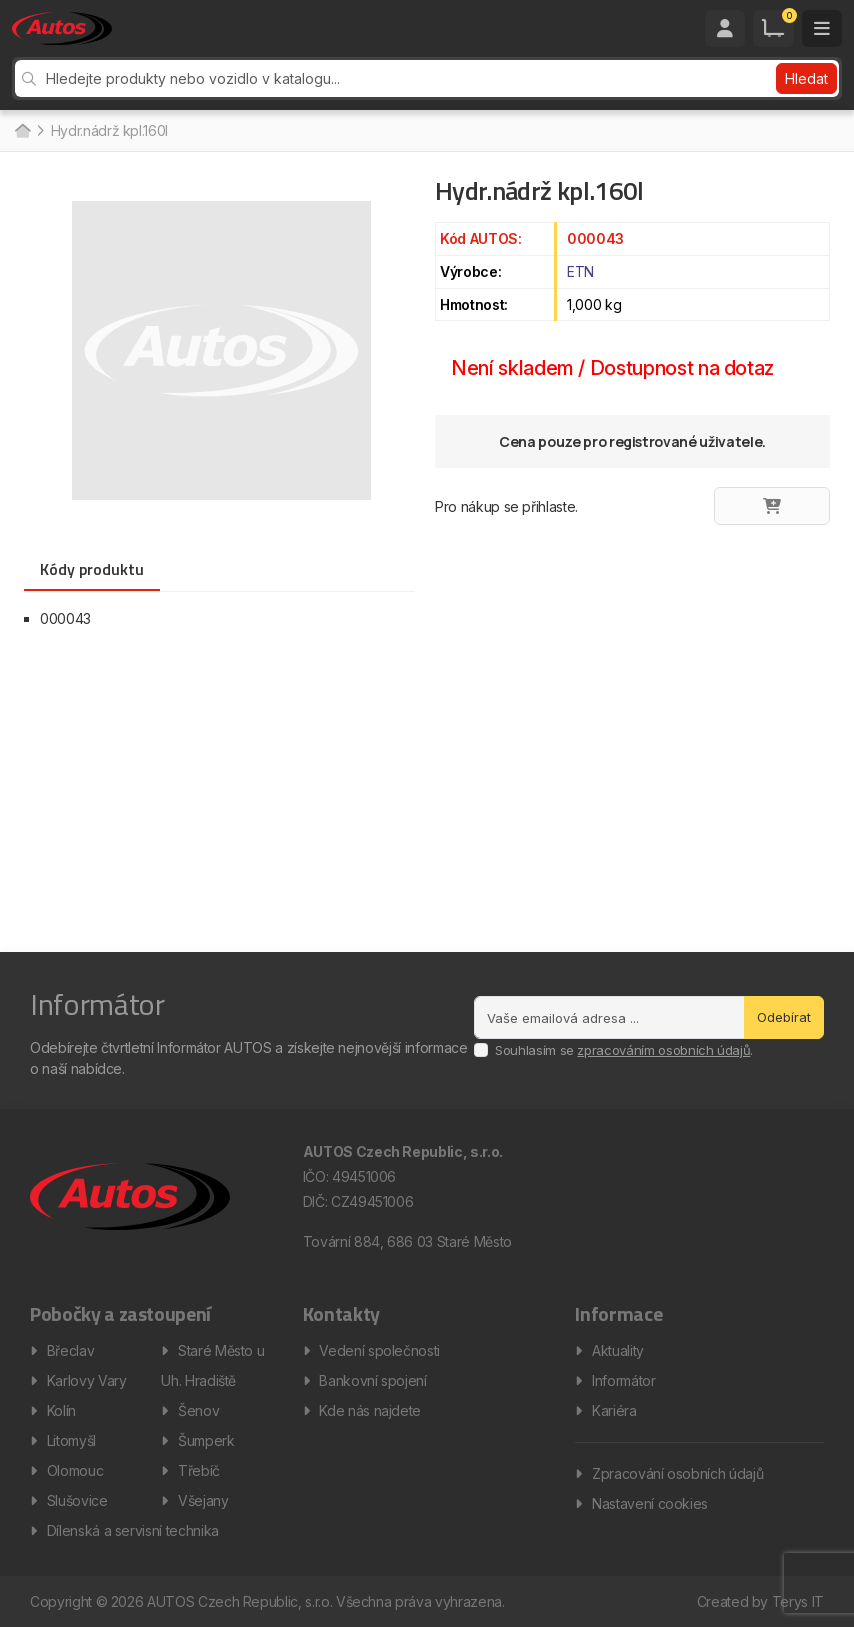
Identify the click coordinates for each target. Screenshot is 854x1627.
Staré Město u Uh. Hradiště (212, 1365)
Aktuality (618, 1350)
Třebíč (199, 1470)
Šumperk (206, 1440)
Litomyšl (71, 1440)
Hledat (806, 78)
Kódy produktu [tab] (92, 569)
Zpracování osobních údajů (677, 1473)
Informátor (624, 1380)
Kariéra (614, 1410)
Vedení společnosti (379, 1350)
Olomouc (75, 1470)
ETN (580, 271)
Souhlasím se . (624, 1050)
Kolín (61, 1410)
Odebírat (784, 1017)
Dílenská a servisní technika (133, 1530)
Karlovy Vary (87, 1380)
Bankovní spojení (372, 1380)
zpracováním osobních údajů (663, 1050)
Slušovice (77, 1500)
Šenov (198, 1410)
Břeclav (71, 1350)
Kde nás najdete (370, 1410)
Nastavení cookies (650, 1503)
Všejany (203, 1500)
